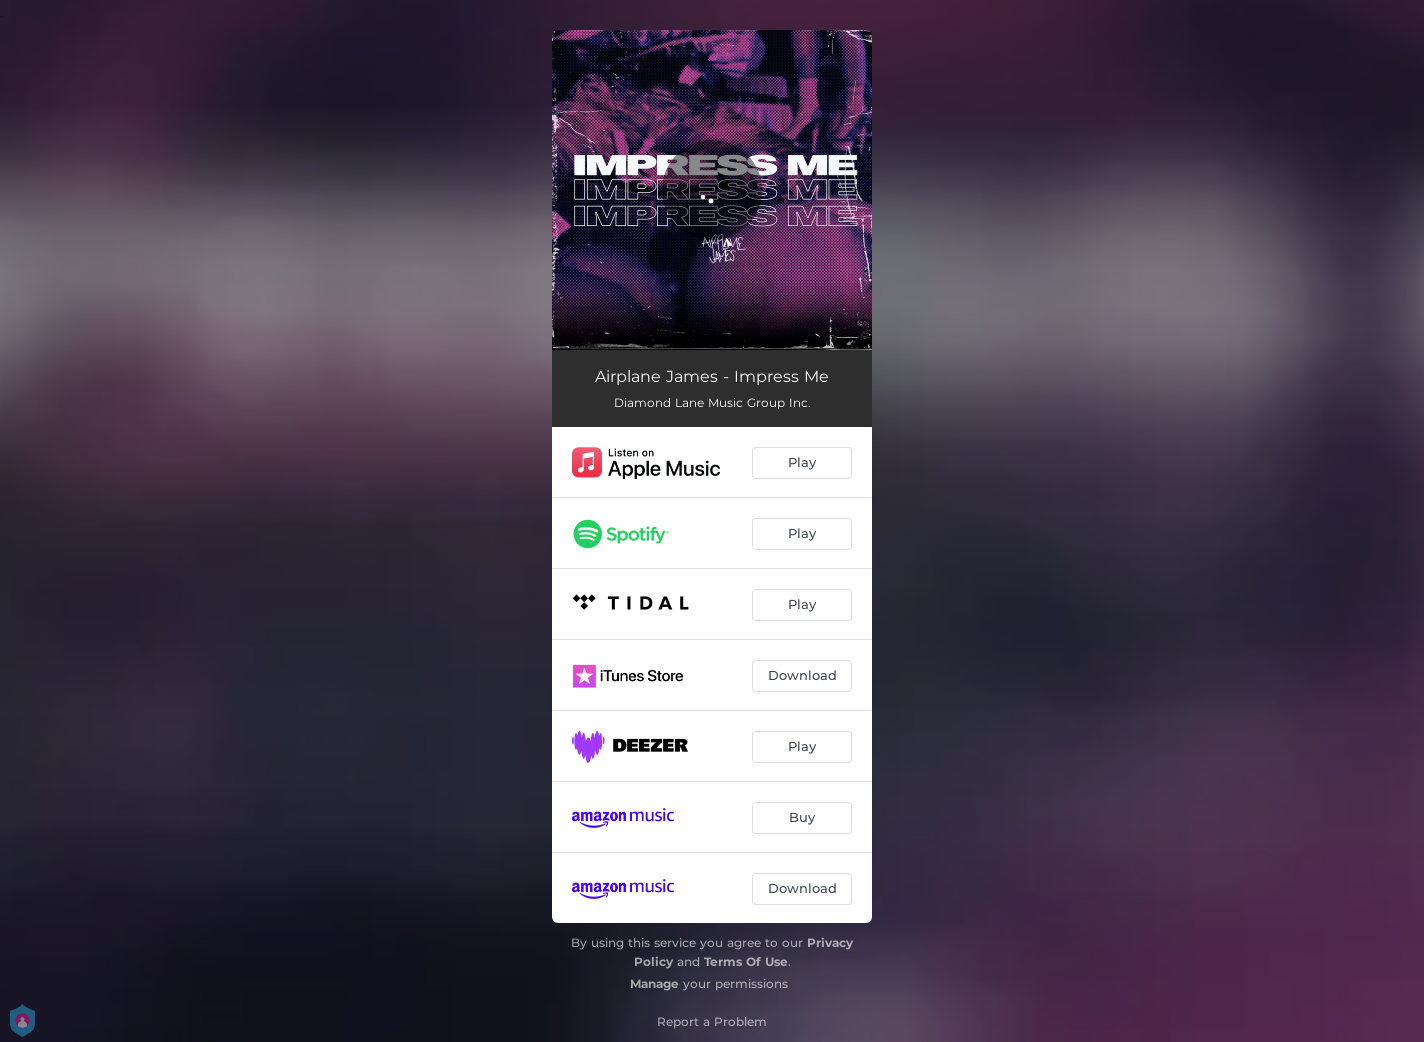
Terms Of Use (746, 961)
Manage (654, 983)
